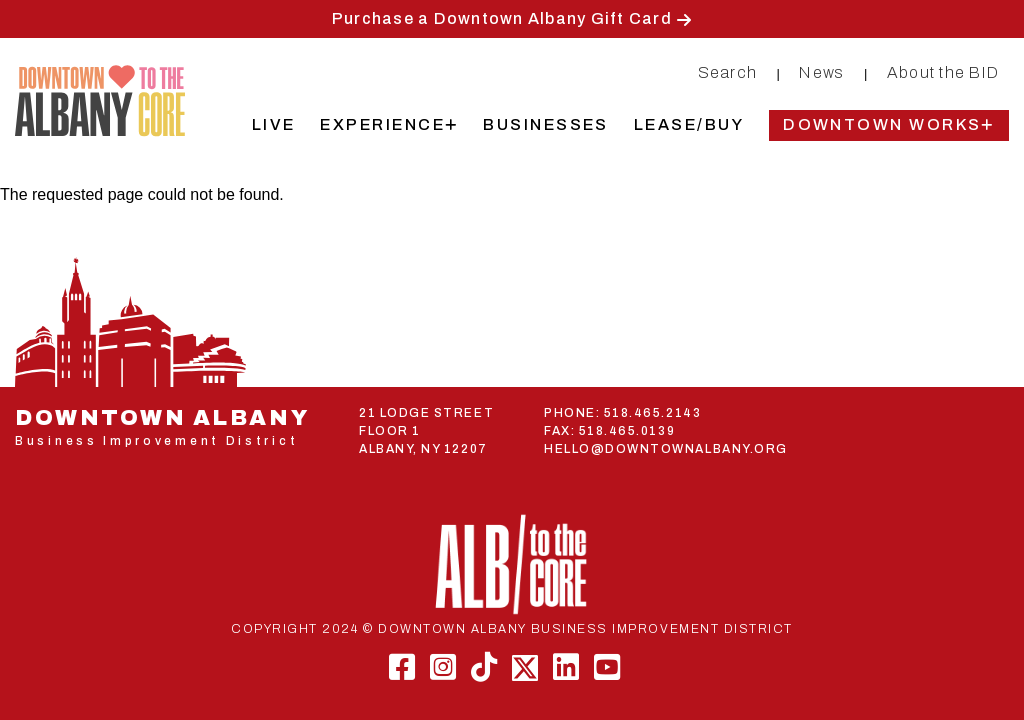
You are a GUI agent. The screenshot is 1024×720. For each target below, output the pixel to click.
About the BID (943, 72)
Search (728, 72)
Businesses (546, 124)
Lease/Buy (689, 124)
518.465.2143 (652, 413)
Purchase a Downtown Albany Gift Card (502, 18)
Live (274, 124)
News (821, 72)
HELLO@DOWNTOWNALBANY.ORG (666, 449)
